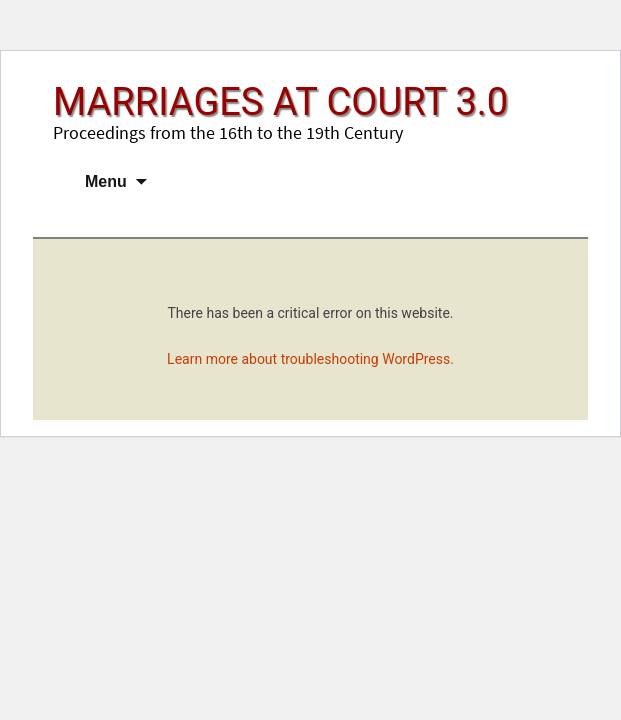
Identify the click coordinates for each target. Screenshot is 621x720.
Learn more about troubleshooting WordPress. (310, 359)
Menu (106, 181)
